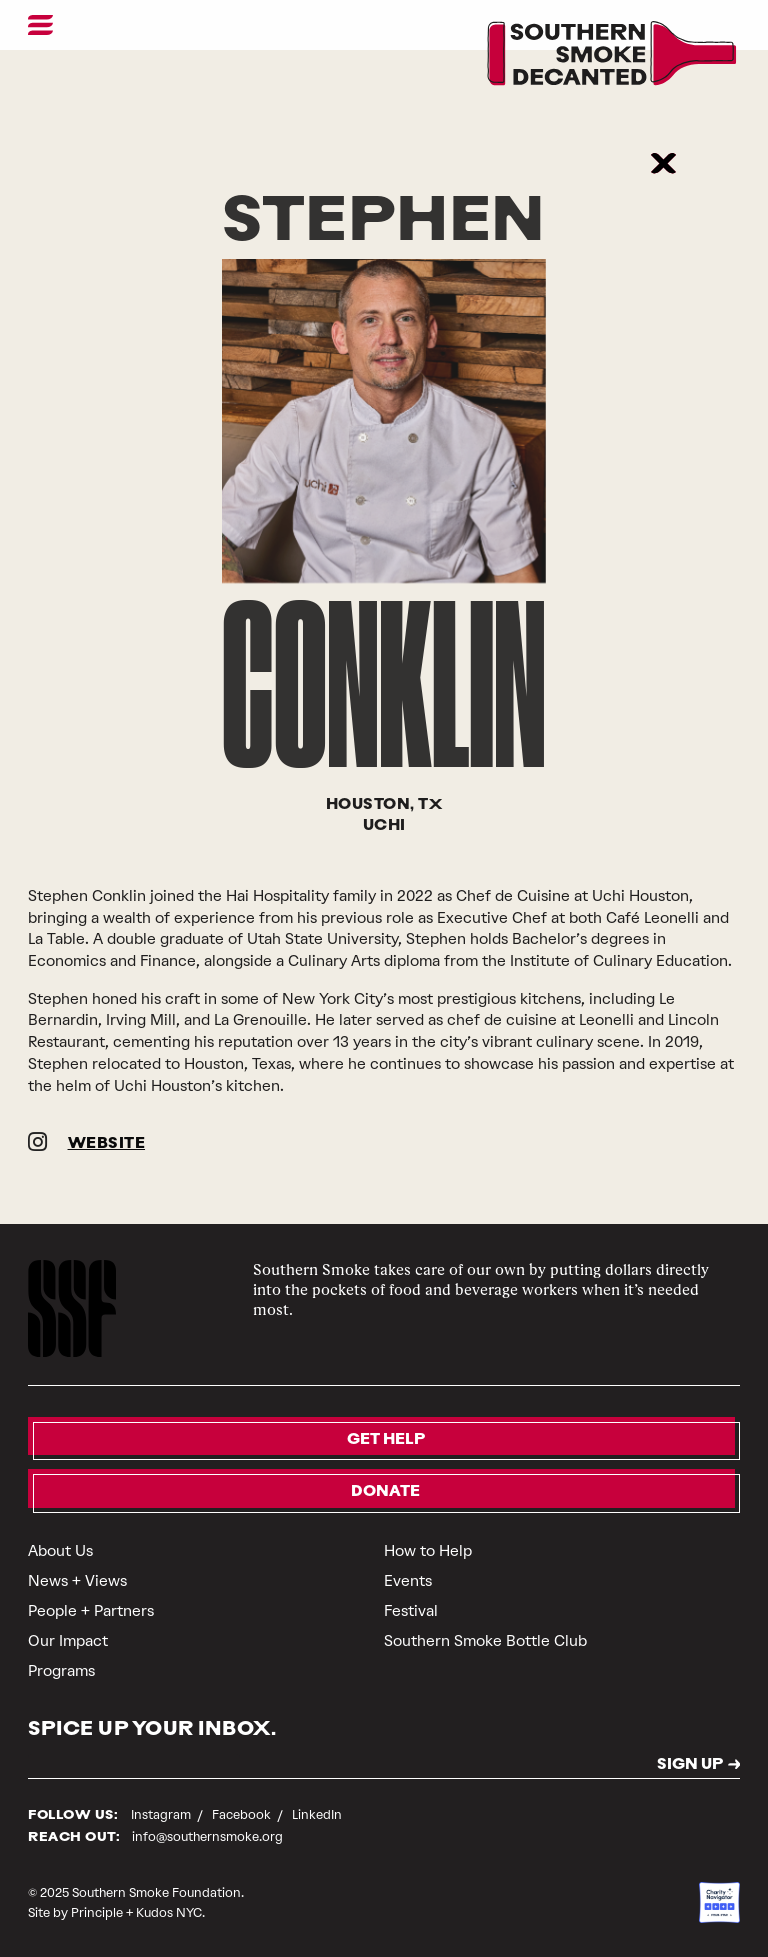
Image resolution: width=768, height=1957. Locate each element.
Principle (97, 1912)
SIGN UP (690, 1765)
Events (408, 1581)
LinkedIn (317, 1814)
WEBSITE (107, 1144)
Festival (411, 1611)
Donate (385, 1492)
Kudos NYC (169, 1912)
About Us (60, 1551)
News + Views (77, 1581)
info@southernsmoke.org (207, 1836)
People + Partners (91, 1611)
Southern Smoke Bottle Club (485, 1641)
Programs (61, 1671)
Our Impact (68, 1641)
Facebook (243, 1814)
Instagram (162, 1814)
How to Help (428, 1551)
